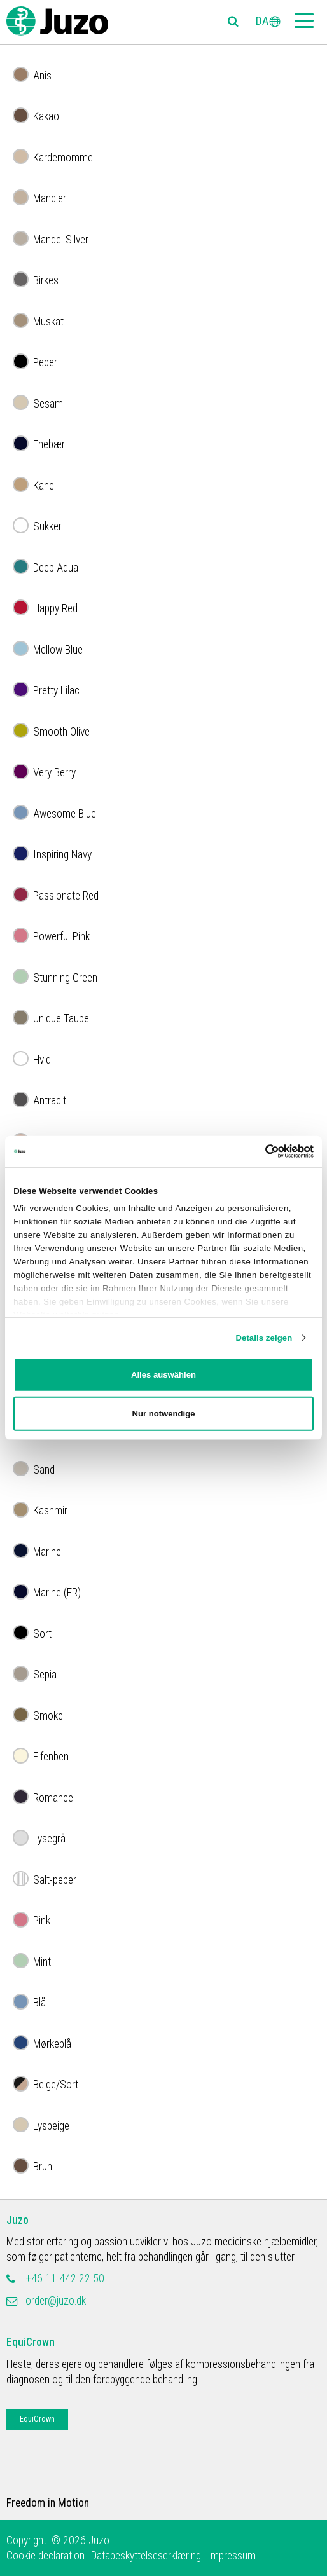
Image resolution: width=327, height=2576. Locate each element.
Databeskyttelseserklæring (146, 2555)
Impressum (231, 2555)
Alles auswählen (163, 1375)
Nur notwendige (163, 1413)
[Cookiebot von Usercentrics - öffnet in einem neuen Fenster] (258, 1151)
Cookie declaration (45, 2555)
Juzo (17, 2220)
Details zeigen (263, 1337)
